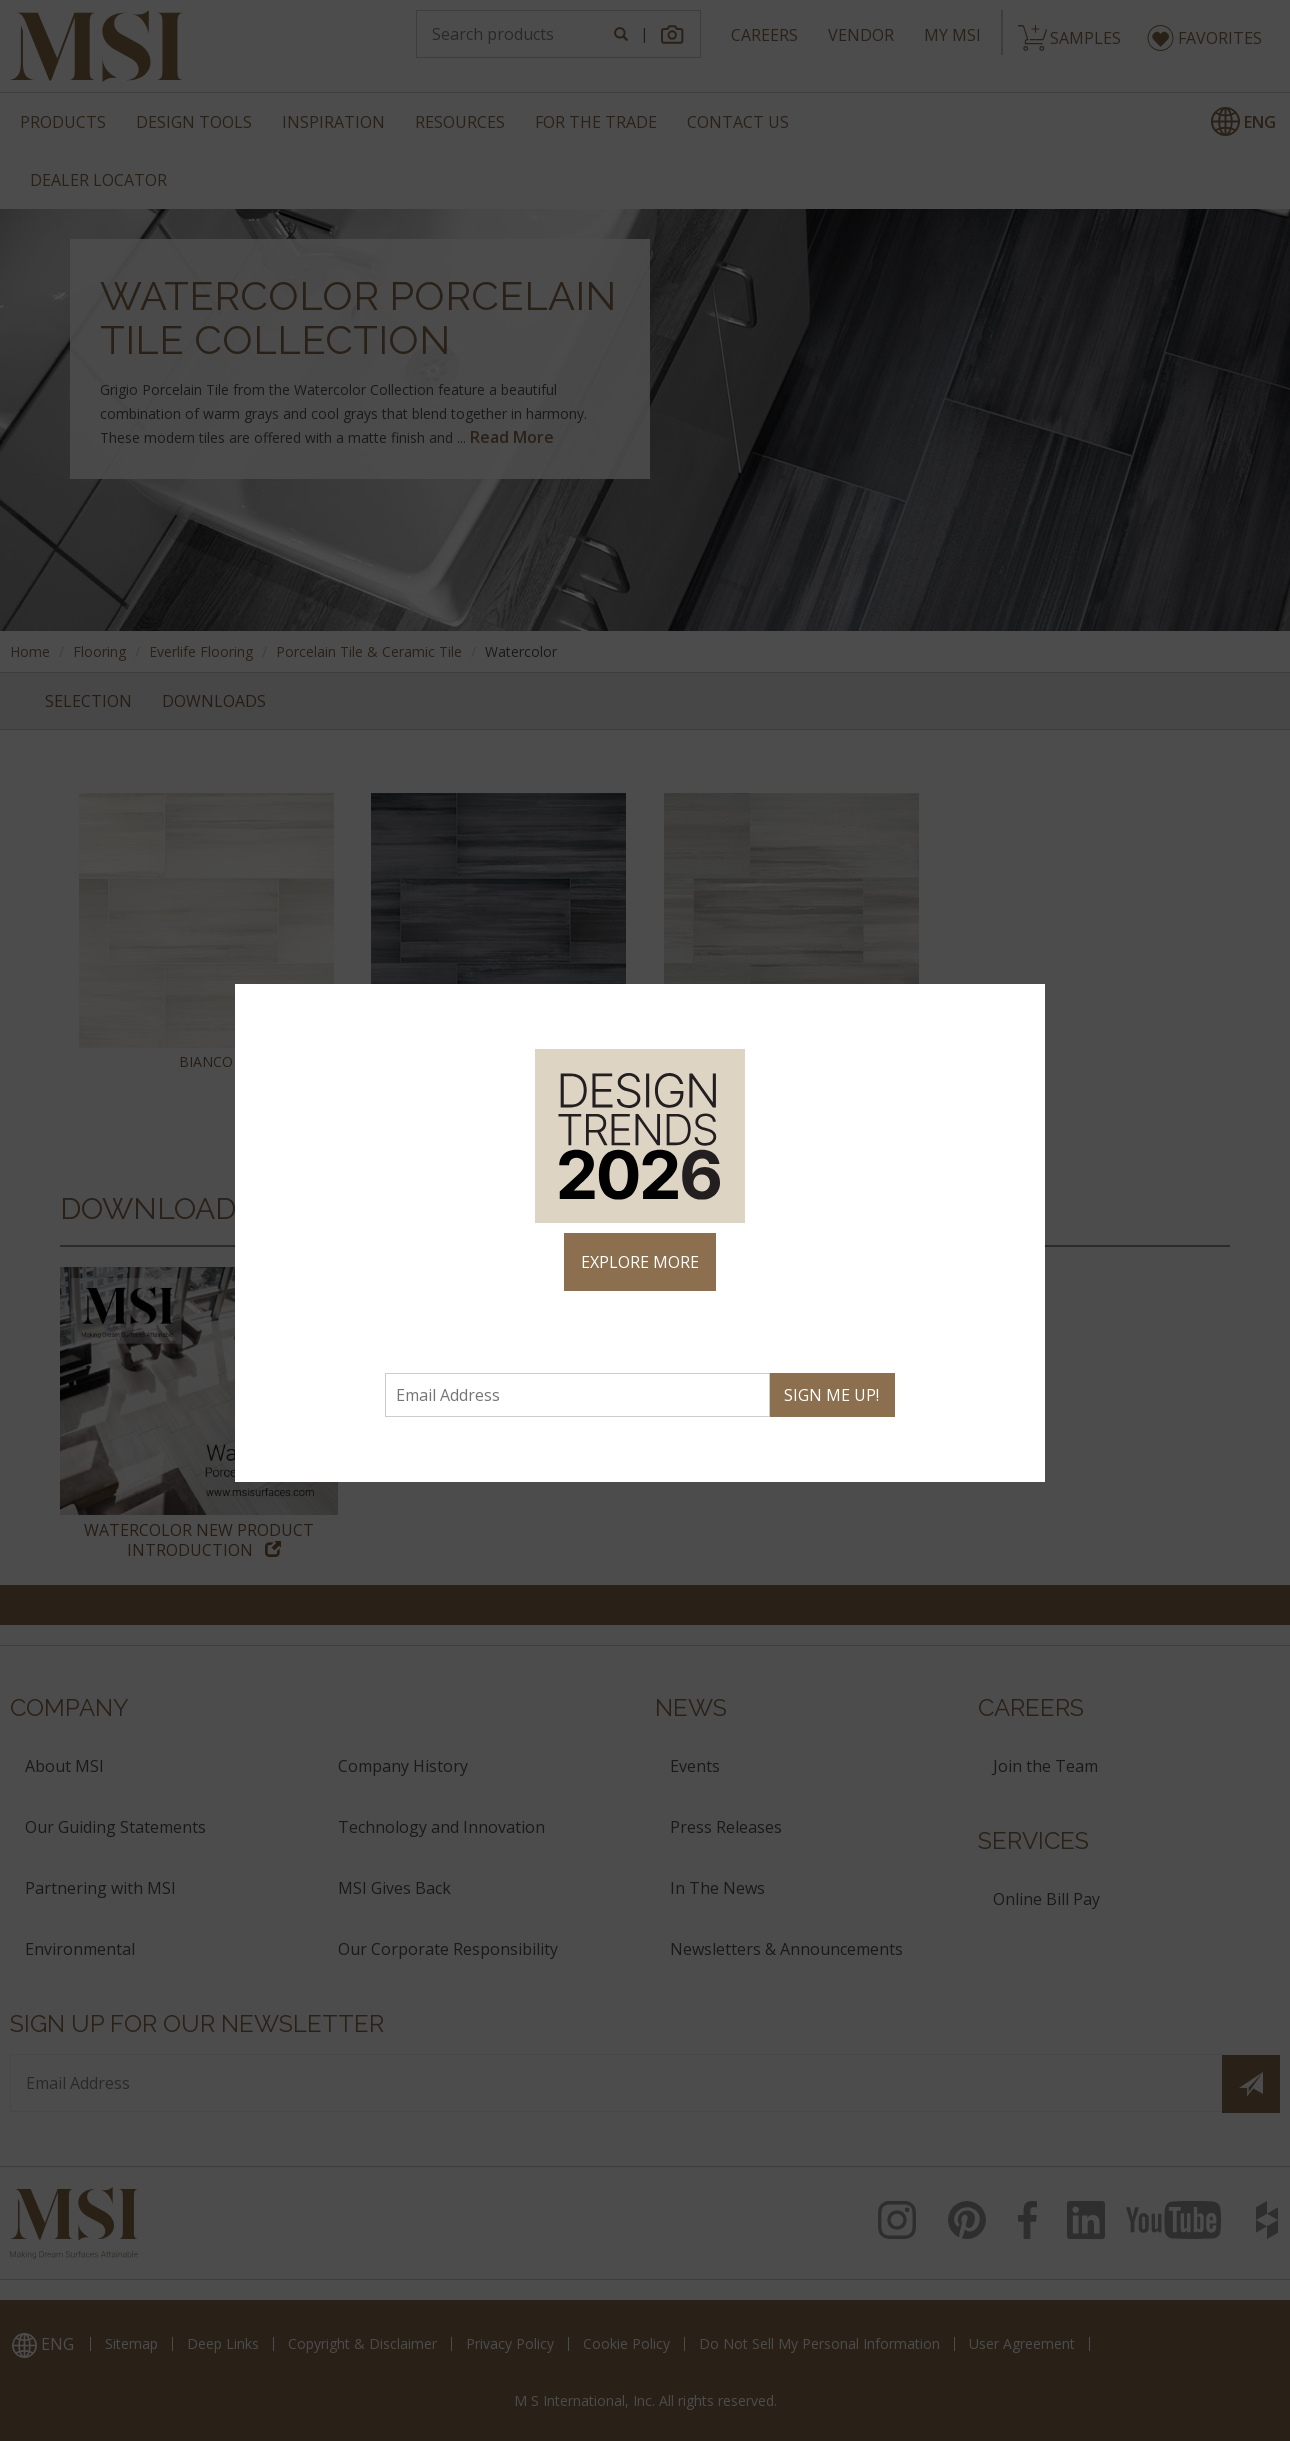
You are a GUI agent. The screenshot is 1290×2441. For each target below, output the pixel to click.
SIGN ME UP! (831, 1395)
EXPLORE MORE (640, 1262)
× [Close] (1021, 1008)
